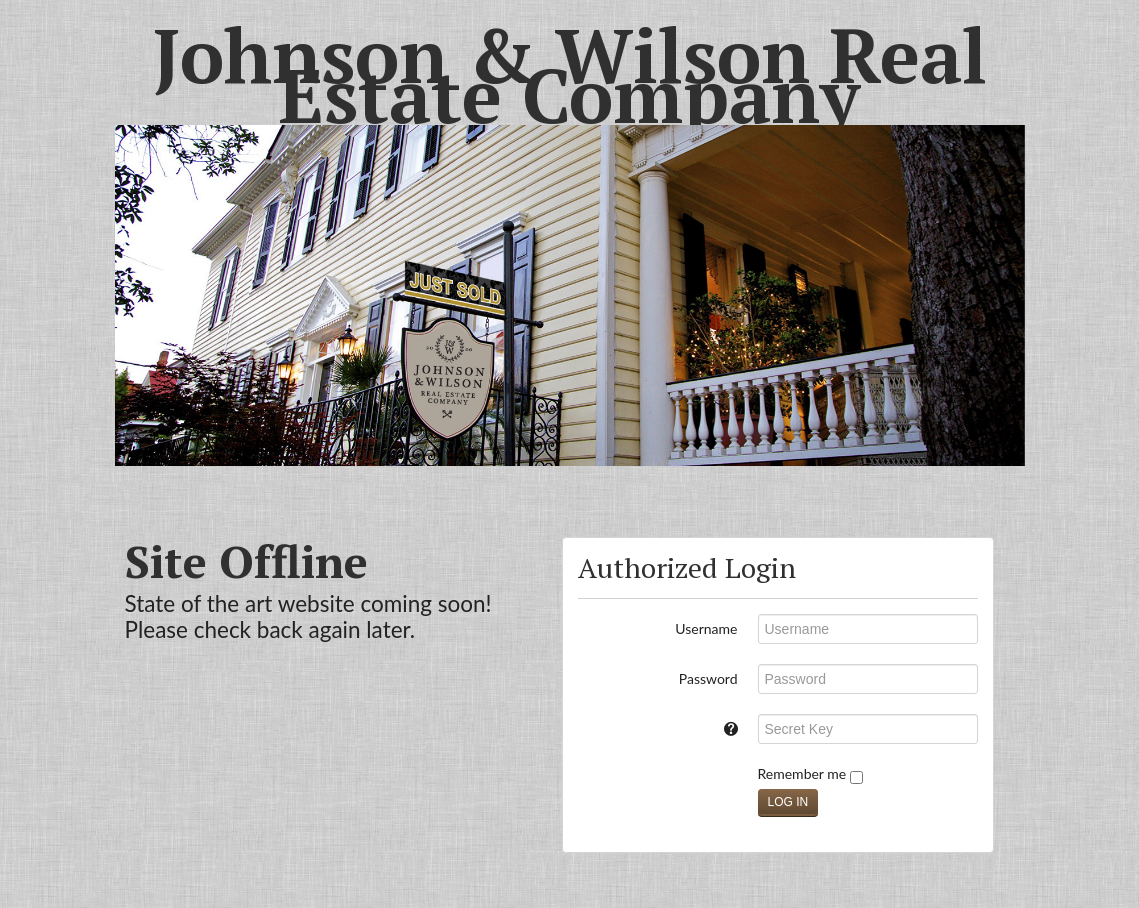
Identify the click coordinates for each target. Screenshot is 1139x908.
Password (708, 678)
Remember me (810, 774)
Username (706, 628)
